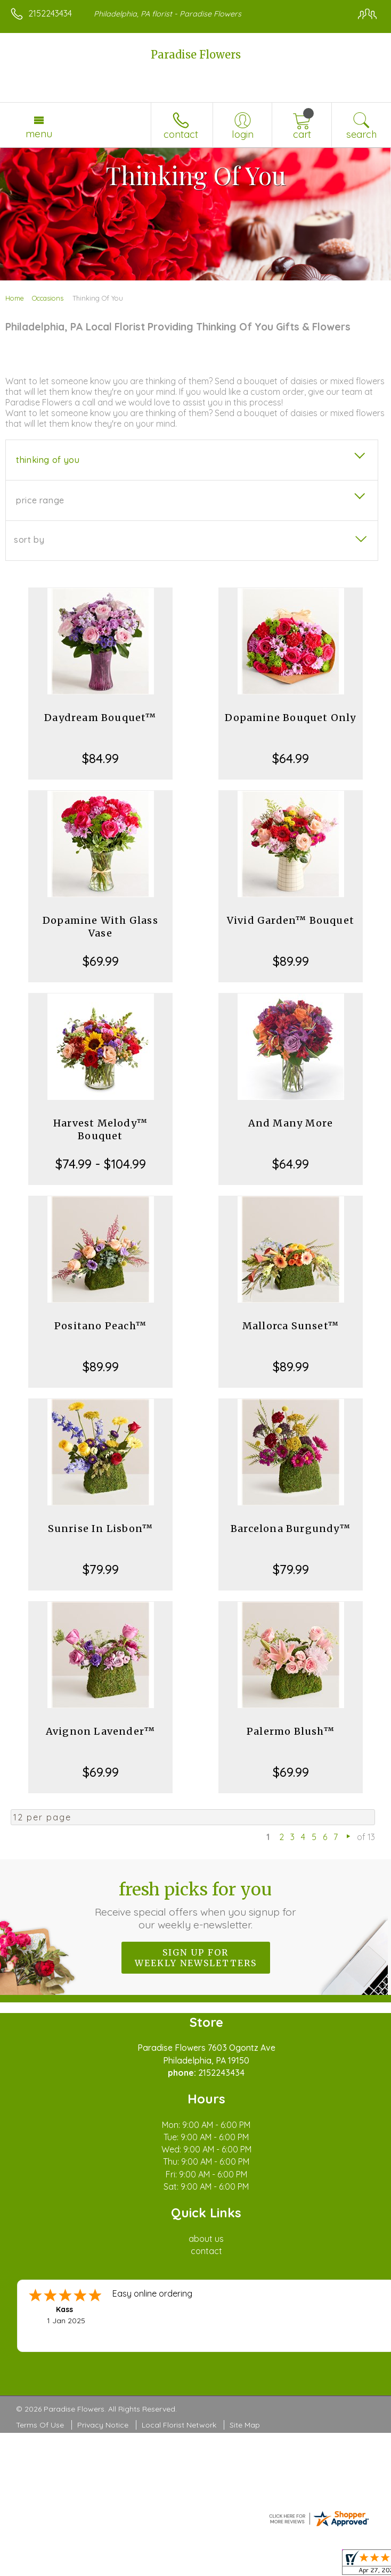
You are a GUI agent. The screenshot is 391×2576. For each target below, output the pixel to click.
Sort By (29, 539)
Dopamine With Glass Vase (100, 926)
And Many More (290, 1123)
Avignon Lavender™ (100, 1731)
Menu (39, 133)
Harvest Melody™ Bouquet (100, 1129)
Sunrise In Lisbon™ (100, 1528)
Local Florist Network (179, 2425)
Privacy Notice (102, 2425)
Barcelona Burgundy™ (291, 1528)
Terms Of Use (40, 2425)
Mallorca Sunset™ (290, 1326)
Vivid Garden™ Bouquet (290, 920)
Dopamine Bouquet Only (290, 717)
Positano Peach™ (100, 1326)
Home (14, 298)
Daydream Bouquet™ (100, 717)
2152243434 (50, 13)
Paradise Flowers (196, 54)
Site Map (245, 2425)
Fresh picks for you (195, 1905)
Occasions (47, 298)
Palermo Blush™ (291, 1731)
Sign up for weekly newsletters (196, 1957)
